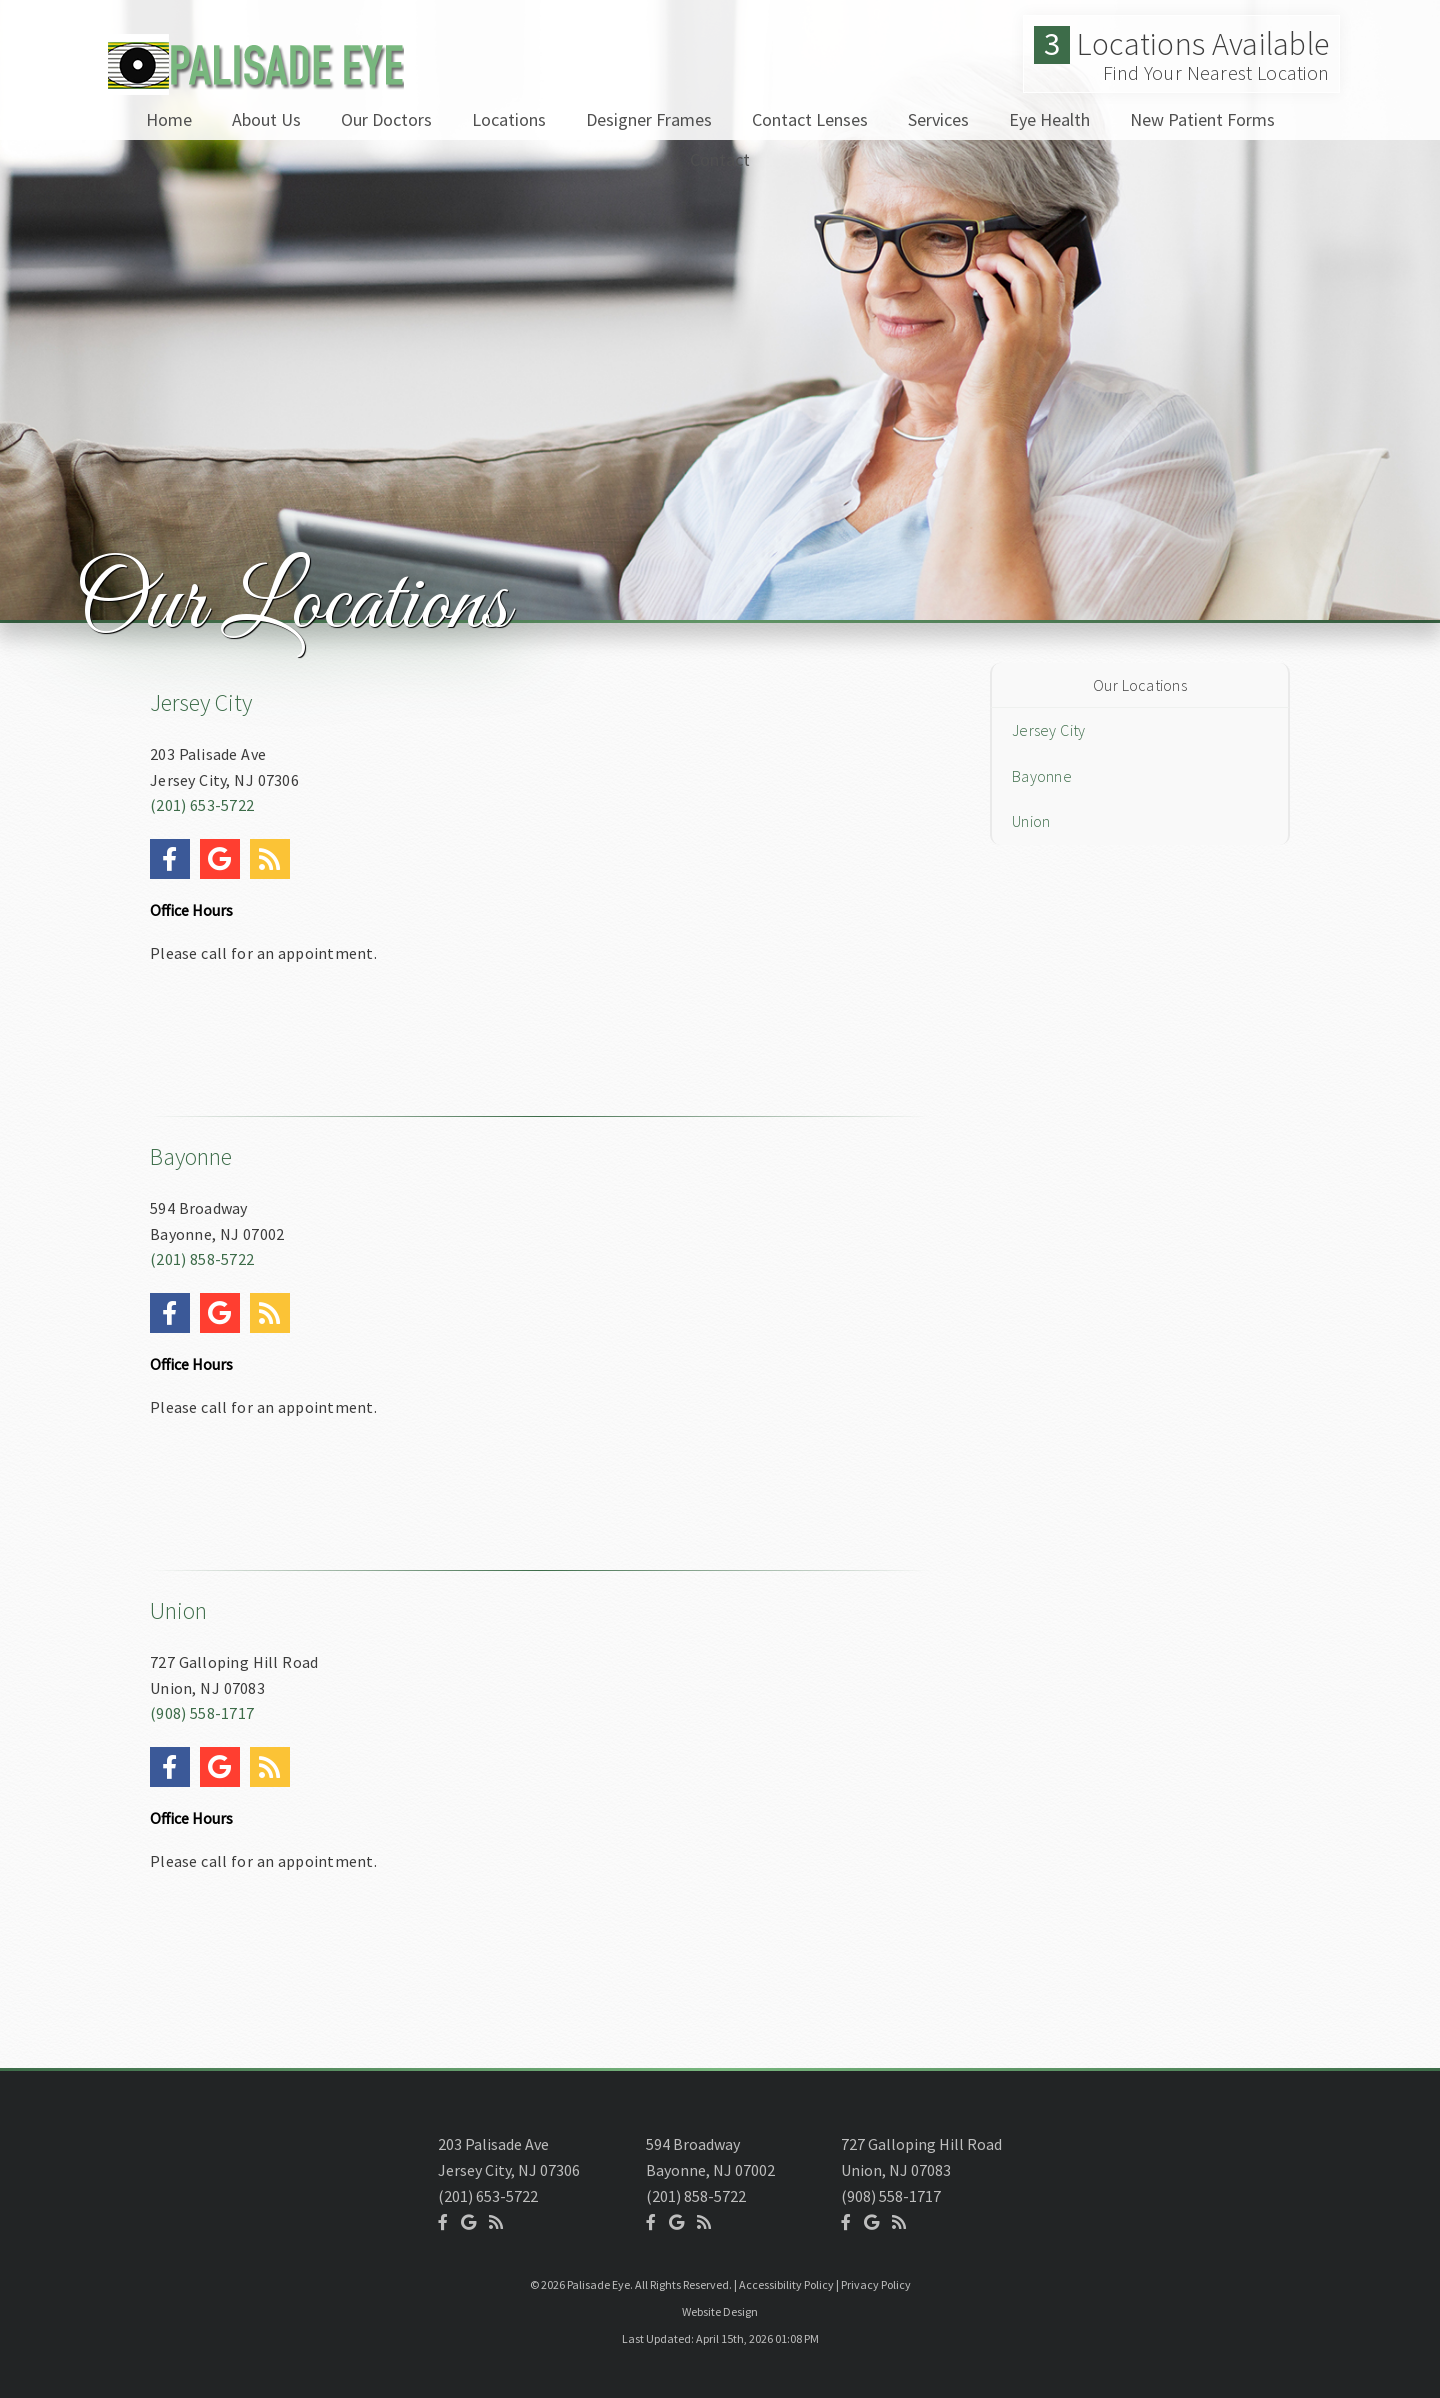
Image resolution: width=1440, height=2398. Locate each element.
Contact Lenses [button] (810, 119)
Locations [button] (509, 119)
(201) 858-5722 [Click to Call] (202, 1259)
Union (178, 1610)
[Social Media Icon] (175, 831)
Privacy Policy (876, 2284)
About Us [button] (266, 119)
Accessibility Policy (786, 2284)
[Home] (252, 83)
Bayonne (191, 1156)
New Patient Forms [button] (1202, 119)
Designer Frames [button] (649, 119)
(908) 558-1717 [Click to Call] (202, 1713)
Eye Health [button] (1049, 119)
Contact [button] (720, 159)
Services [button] (938, 119)
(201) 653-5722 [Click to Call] (202, 805)
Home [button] (169, 119)
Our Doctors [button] (386, 119)
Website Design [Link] (720, 2311)
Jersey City (201, 702)
